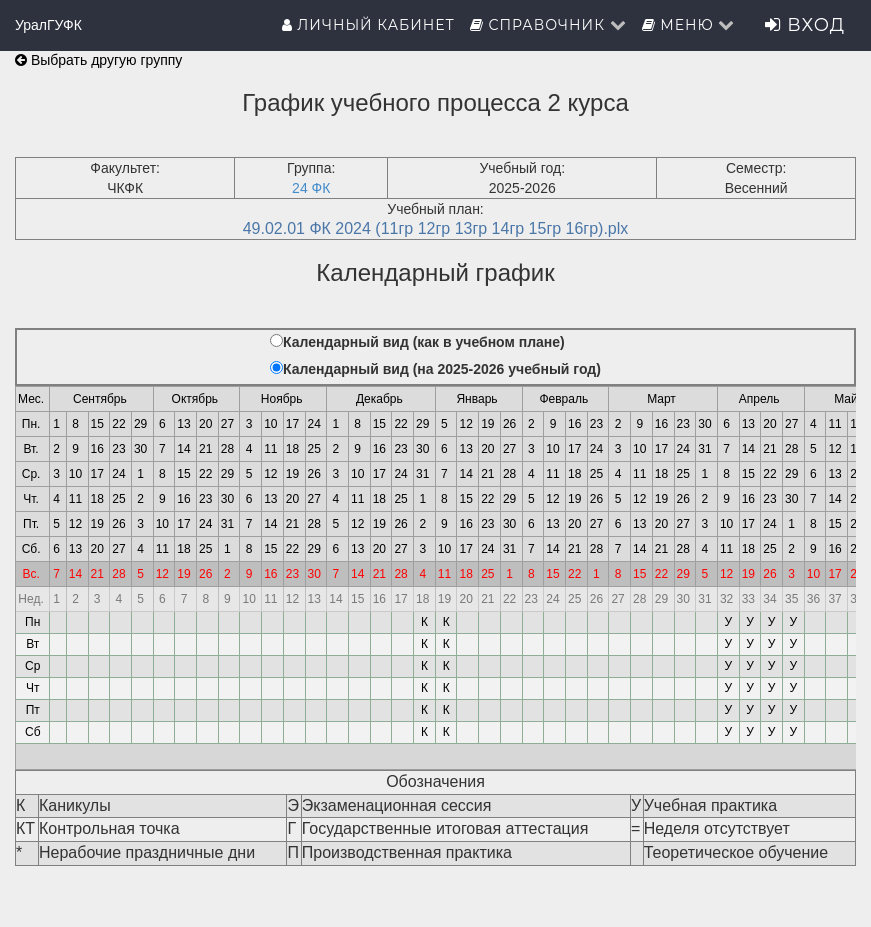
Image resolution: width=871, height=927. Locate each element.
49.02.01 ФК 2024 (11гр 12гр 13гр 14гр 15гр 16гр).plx (436, 228)
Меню (689, 25)
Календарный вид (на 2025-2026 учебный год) (442, 369)
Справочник (548, 25)
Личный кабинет (368, 25)
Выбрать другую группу (98, 60)
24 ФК (311, 188)
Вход (805, 25)
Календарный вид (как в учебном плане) (424, 342)
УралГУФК (48, 25)
